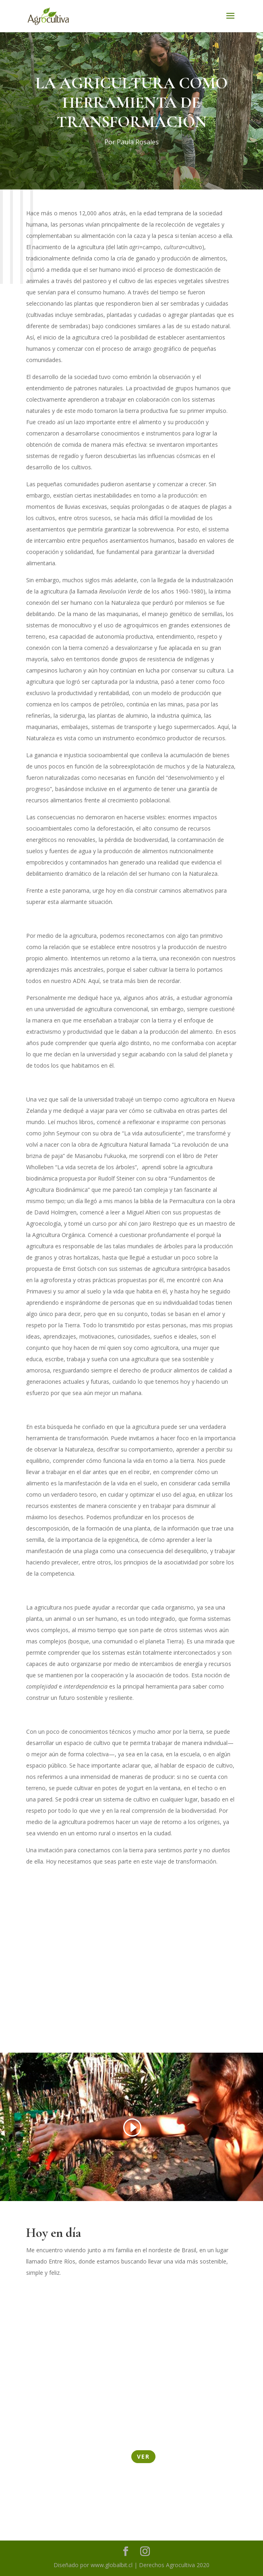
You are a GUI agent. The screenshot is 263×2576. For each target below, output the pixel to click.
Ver (143, 2456)
